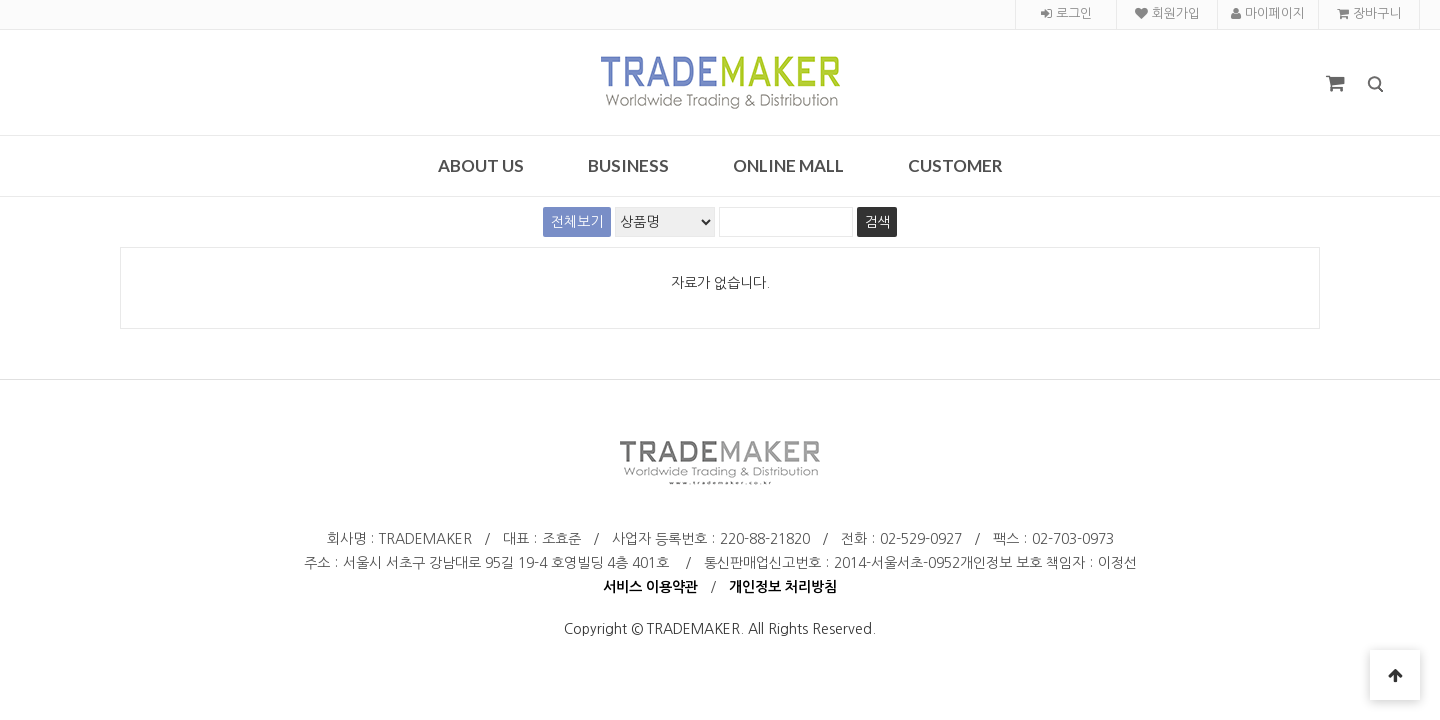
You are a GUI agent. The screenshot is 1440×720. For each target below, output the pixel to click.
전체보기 (577, 222)
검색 (1360, 69)
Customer (955, 165)
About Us (481, 165)
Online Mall (788, 165)
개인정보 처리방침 (783, 587)
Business (628, 165)
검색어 (0, 0)
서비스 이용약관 (650, 587)
